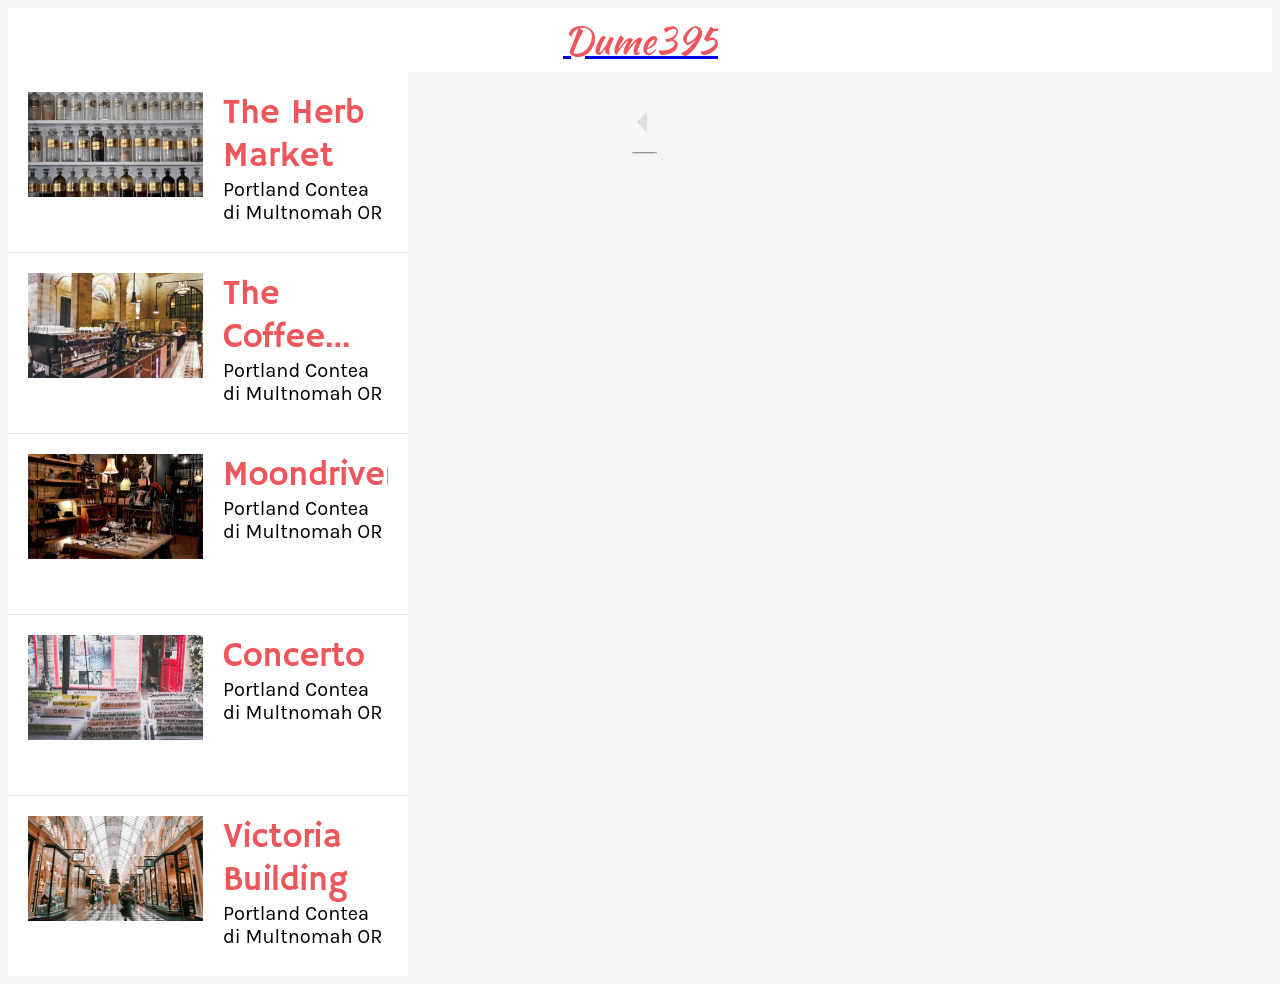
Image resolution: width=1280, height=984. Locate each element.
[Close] (40, 40)
